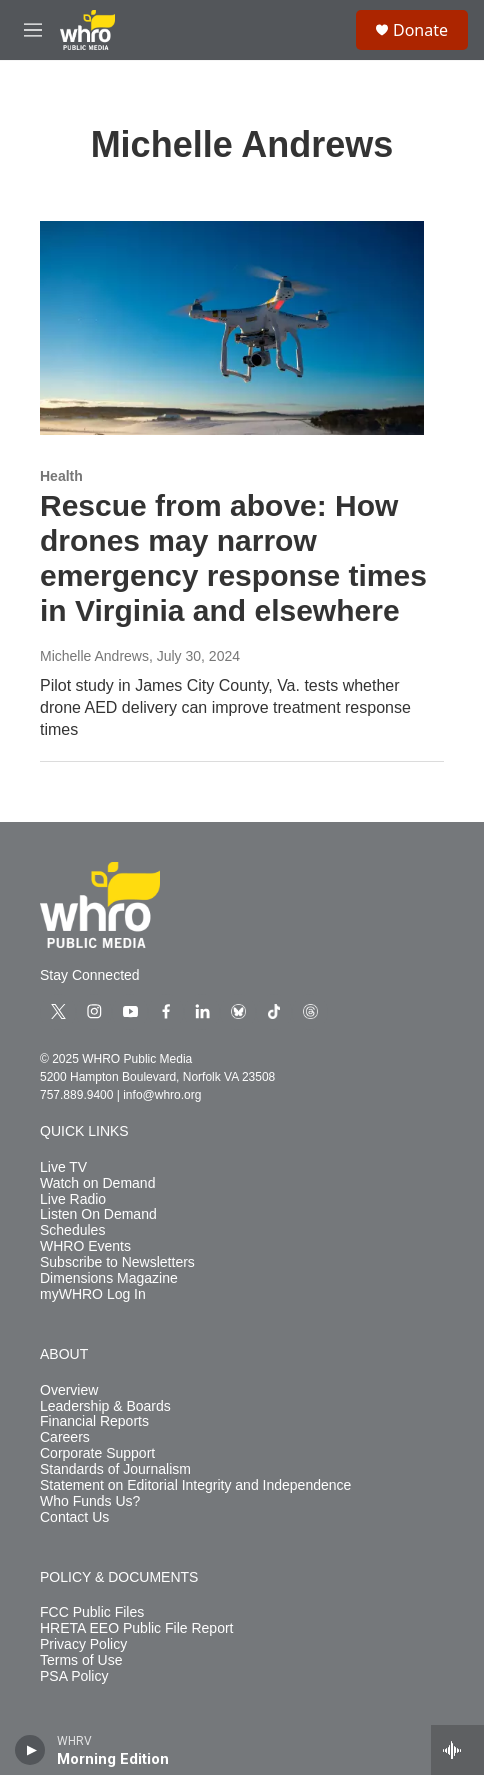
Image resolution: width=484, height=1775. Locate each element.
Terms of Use (81, 1660)
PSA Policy (74, 1676)
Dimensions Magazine (109, 1278)
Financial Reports (94, 1421)
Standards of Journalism (115, 1469)
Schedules (72, 1230)
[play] (30, 1750)
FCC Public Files (92, 1612)
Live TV (63, 1167)
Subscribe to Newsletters (117, 1262)
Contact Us (74, 1517)
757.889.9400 (76, 1095)
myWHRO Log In (93, 1294)
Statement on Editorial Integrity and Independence (195, 1485)
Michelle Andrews (94, 656)
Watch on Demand (97, 1183)
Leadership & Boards (105, 1406)
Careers (65, 1437)
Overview (69, 1390)
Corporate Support (97, 1453)
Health (61, 476)
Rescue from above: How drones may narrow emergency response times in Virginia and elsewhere (233, 557)
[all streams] (457, 1750)
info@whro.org (162, 1095)
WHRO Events (85, 1246)
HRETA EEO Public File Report (136, 1628)
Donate (420, 30)
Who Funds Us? (90, 1501)
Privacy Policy (83, 1644)
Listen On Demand (98, 1214)
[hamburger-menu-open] (33, 30)
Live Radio (73, 1199)
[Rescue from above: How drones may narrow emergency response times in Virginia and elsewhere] (232, 328)
